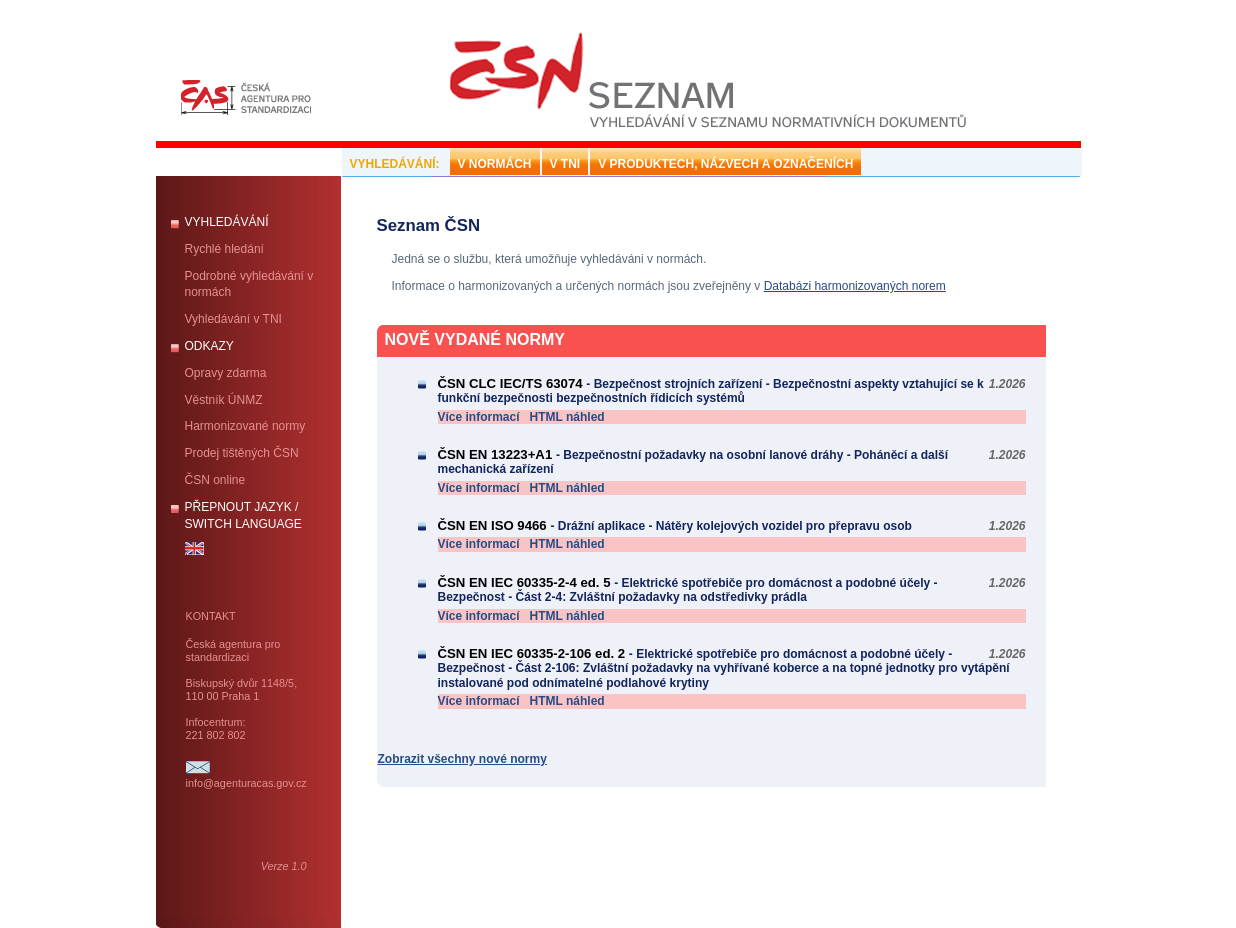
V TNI (565, 164)
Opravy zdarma (226, 373)
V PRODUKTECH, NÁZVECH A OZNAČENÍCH (725, 164)
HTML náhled (567, 417)
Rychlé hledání (224, 249)
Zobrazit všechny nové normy (462, 759)
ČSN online (215, 480)
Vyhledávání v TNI (233, 319)
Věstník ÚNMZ (224, 400)
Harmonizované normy (245, 426)
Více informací (479, 417)
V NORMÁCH (495, 164)
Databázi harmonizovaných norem (855, 286)
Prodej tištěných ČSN (242, 453)
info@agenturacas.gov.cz (246, 783)
